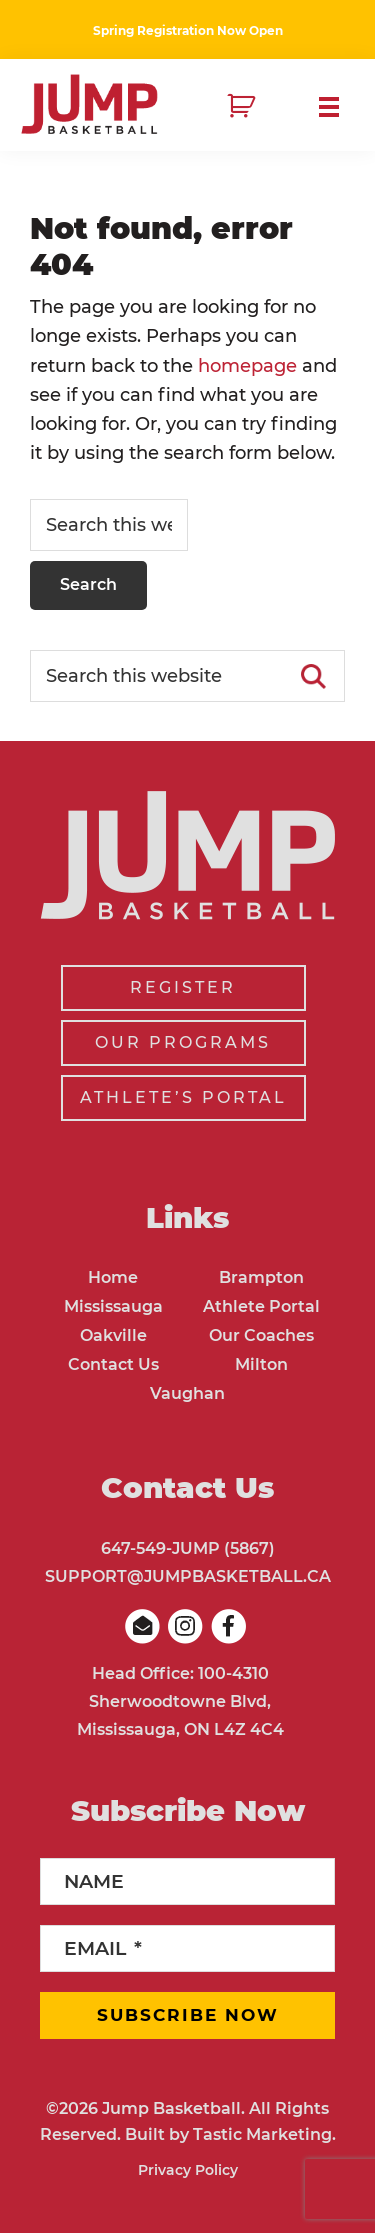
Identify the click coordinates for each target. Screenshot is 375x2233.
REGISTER (183, 987)
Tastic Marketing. (264, 2134)
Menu (337, 107)
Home (113, 1277)
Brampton (261, 1277)
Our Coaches (261, 1335)
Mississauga (113, 1306)
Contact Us (113, 1364)
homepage (247, 366)
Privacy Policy (188, 2170)
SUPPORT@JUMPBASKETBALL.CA (188, 1576)
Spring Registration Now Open (188, 30)
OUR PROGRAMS (183, 1042)
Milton (261, 1364)
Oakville (113, 1335)
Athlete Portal (261, 1306)
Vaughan (187, 1393)
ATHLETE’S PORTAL (183, 1097)
